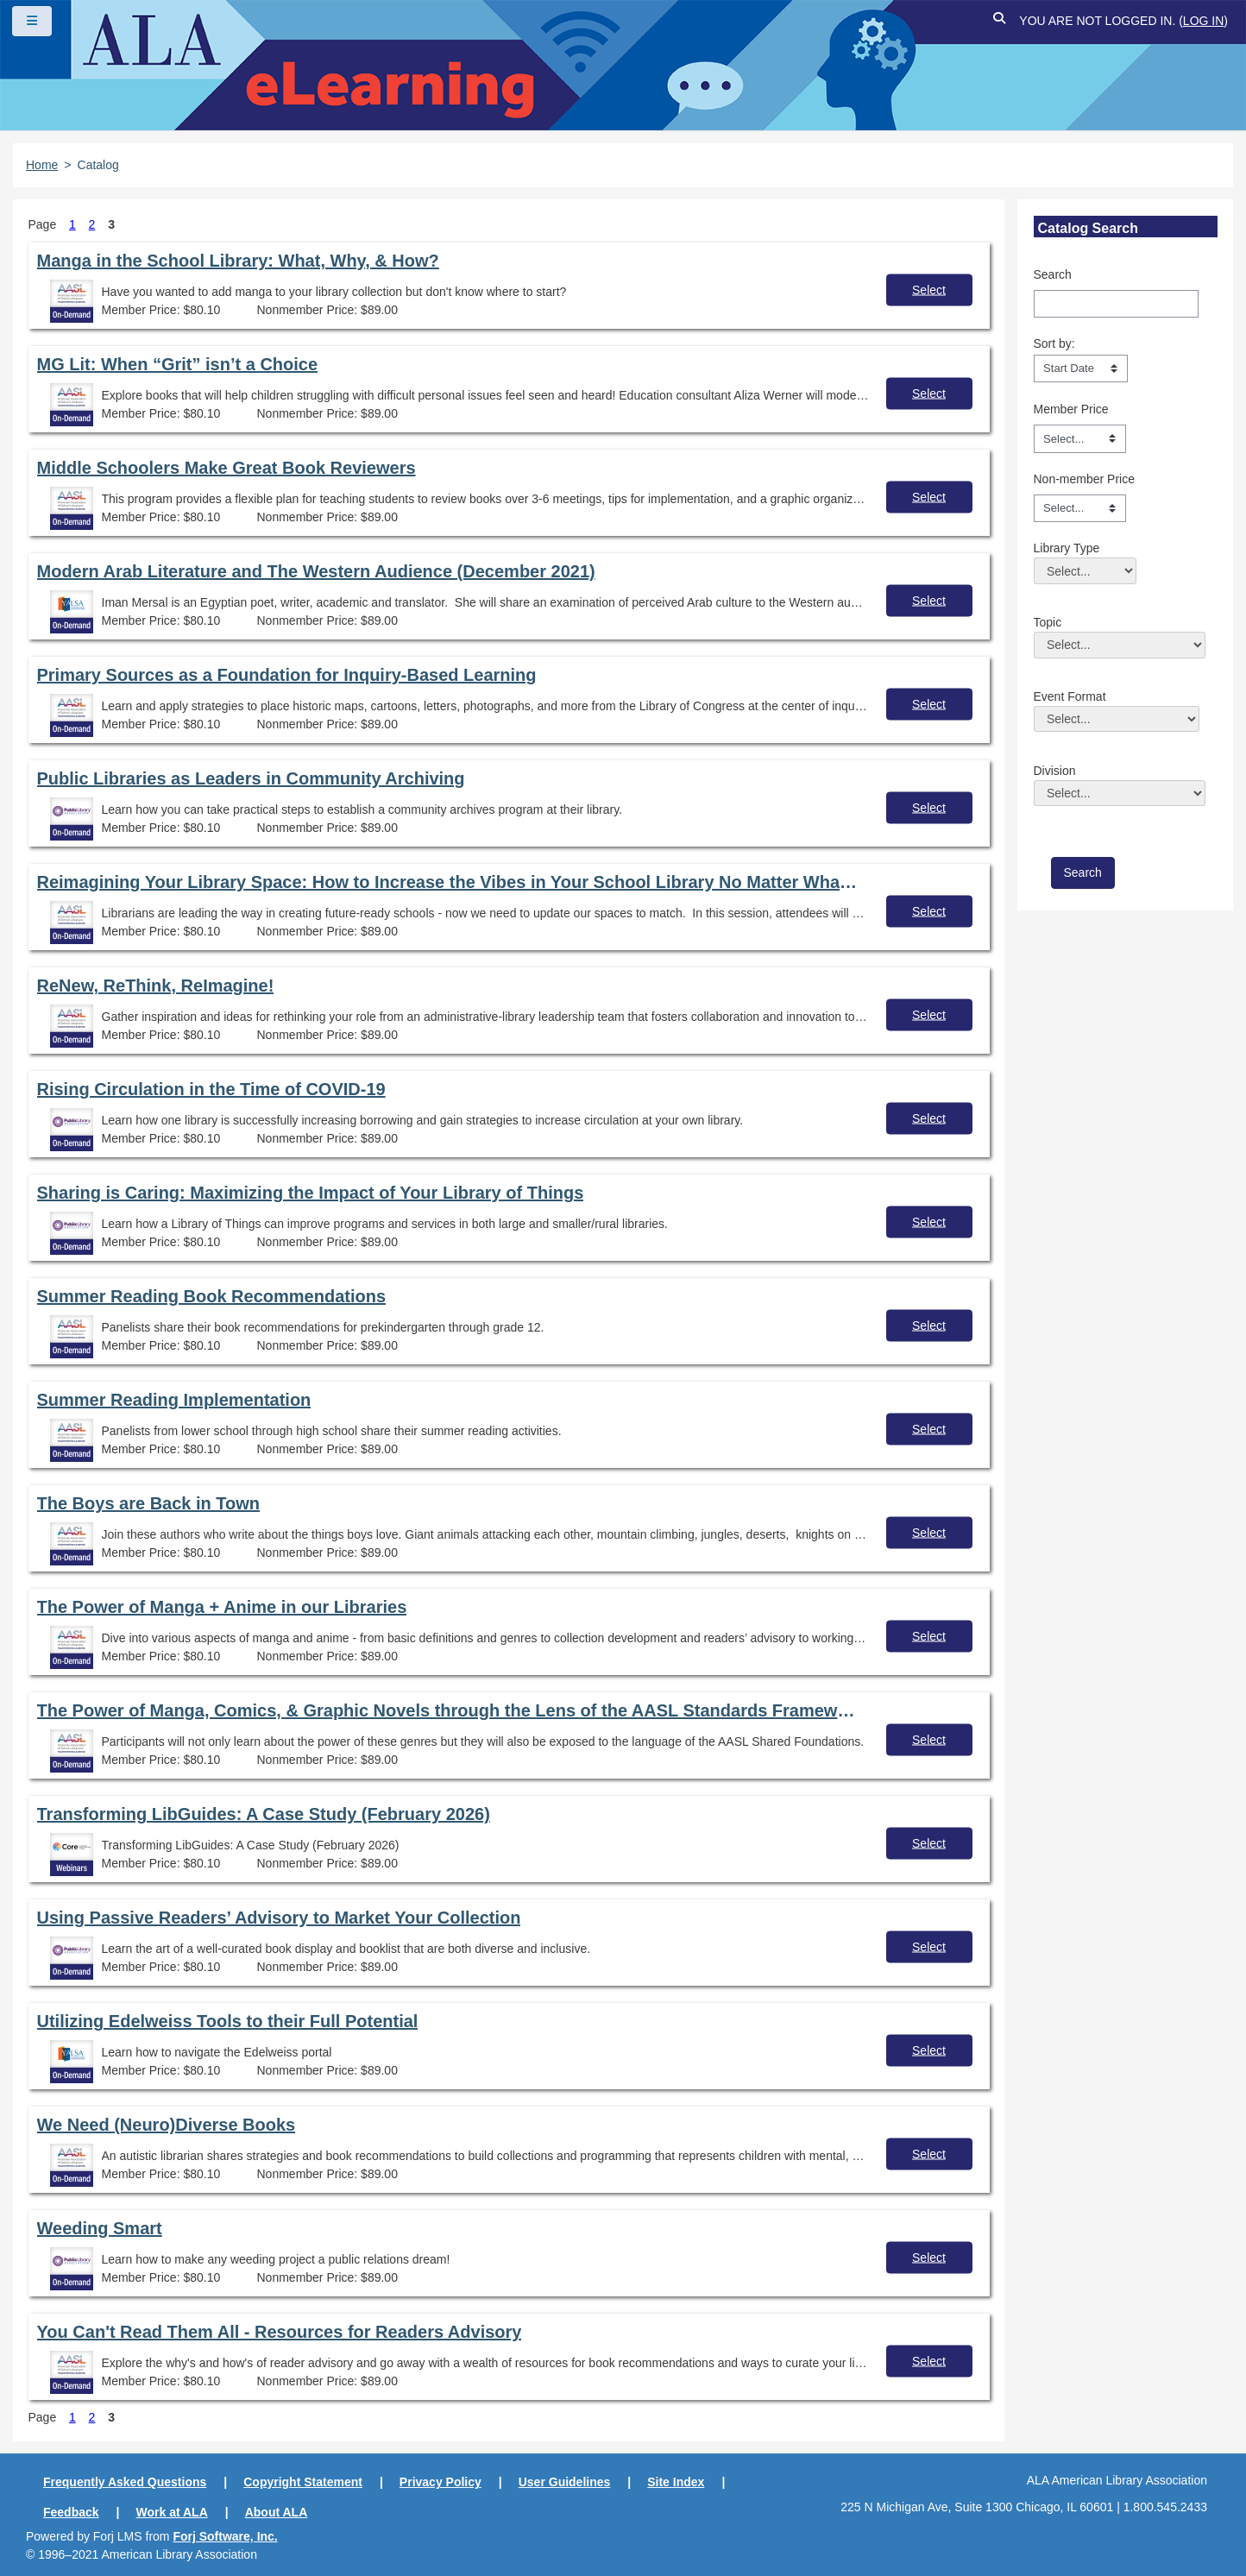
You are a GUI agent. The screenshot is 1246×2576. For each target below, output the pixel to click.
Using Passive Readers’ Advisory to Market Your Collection (279, 1917)
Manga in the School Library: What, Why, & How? (238, 260)
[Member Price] (1080, 438)
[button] (999, 21)
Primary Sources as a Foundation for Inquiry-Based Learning (287, 674)
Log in (1203, 21)
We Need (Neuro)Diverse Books (166, 2124)
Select (929, 289)
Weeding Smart (99, 2228)
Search (1053, 274)
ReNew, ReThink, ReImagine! (155, 985)
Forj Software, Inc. (225, 2536)
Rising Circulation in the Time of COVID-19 (211, 1089)
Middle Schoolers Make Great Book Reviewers (226, 467)
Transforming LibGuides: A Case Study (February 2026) (263, 1813)
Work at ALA (172, 2512)
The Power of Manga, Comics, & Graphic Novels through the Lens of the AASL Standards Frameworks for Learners (448, 1710)
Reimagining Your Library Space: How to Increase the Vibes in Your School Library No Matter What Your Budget (448, 881)
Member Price (1071, 409)
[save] (1083, 873)
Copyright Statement (302, 2482)
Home (42, 165)
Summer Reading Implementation (174, 1399)
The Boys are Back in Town (149, 1503)
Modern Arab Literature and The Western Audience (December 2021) (316, 571)
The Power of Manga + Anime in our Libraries (222, 1606)
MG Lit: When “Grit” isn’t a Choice (177, 364)
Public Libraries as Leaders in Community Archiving (251, 778)
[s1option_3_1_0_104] (1081, 368)
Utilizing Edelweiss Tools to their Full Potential (227, 2021)
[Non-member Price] (1080, 508)
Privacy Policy (440, 2482)
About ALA (276, 2512)
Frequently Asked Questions (124, 2482)
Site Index (675, 2482)
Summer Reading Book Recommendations (212, 1296)
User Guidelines (565, 2482)
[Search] (1116, 304)
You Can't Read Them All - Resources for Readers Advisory (279, 2331)
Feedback (71, 2512)
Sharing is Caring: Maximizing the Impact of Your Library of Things (310, 1192)
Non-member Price (1084, 479)
